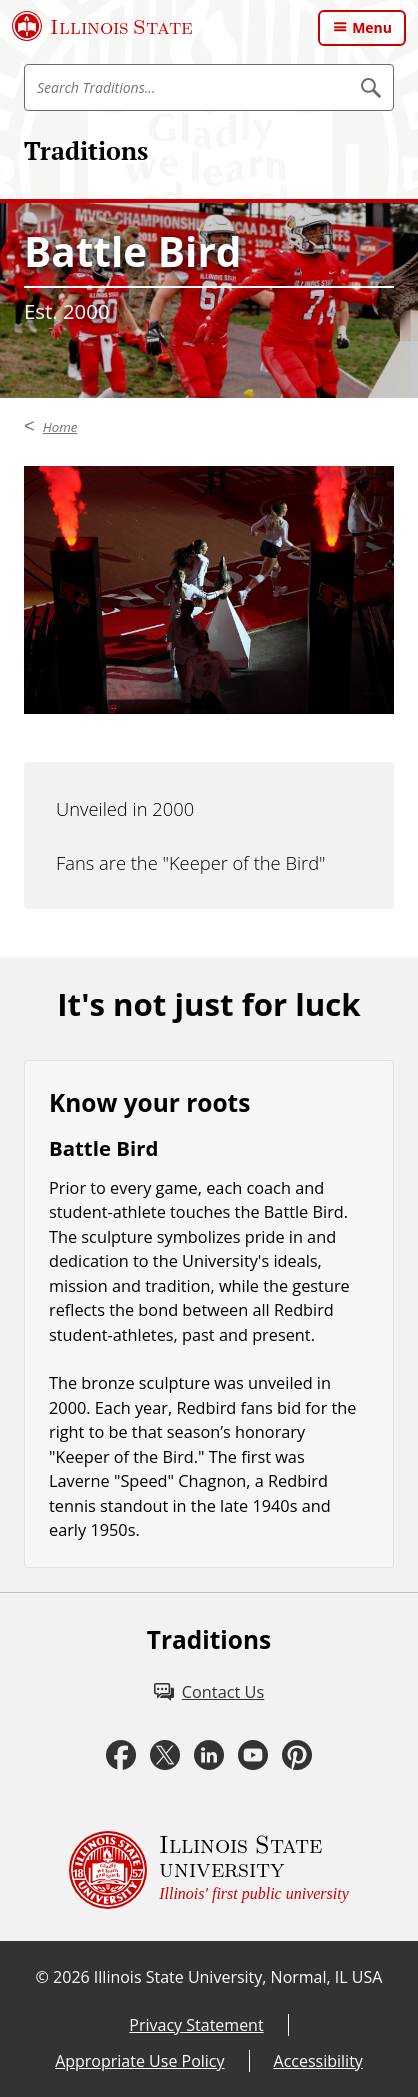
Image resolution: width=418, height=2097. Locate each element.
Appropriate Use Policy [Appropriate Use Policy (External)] (139, 2061)
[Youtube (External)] (253, 1755)
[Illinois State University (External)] (102, 26)
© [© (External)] (42, 1977)
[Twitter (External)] (165, 1755)
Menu (372, 27)
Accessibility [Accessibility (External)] (318, 2061)
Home (60, 427)
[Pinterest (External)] (297, 1755)
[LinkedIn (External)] (209, 1755)
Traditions (86, 150)
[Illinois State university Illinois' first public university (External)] (209, 1870)
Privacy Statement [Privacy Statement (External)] (196, 2025)
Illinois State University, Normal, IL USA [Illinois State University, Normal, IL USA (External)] (238, 1977)
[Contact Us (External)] (209, 1692)
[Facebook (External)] (121, 1755)
